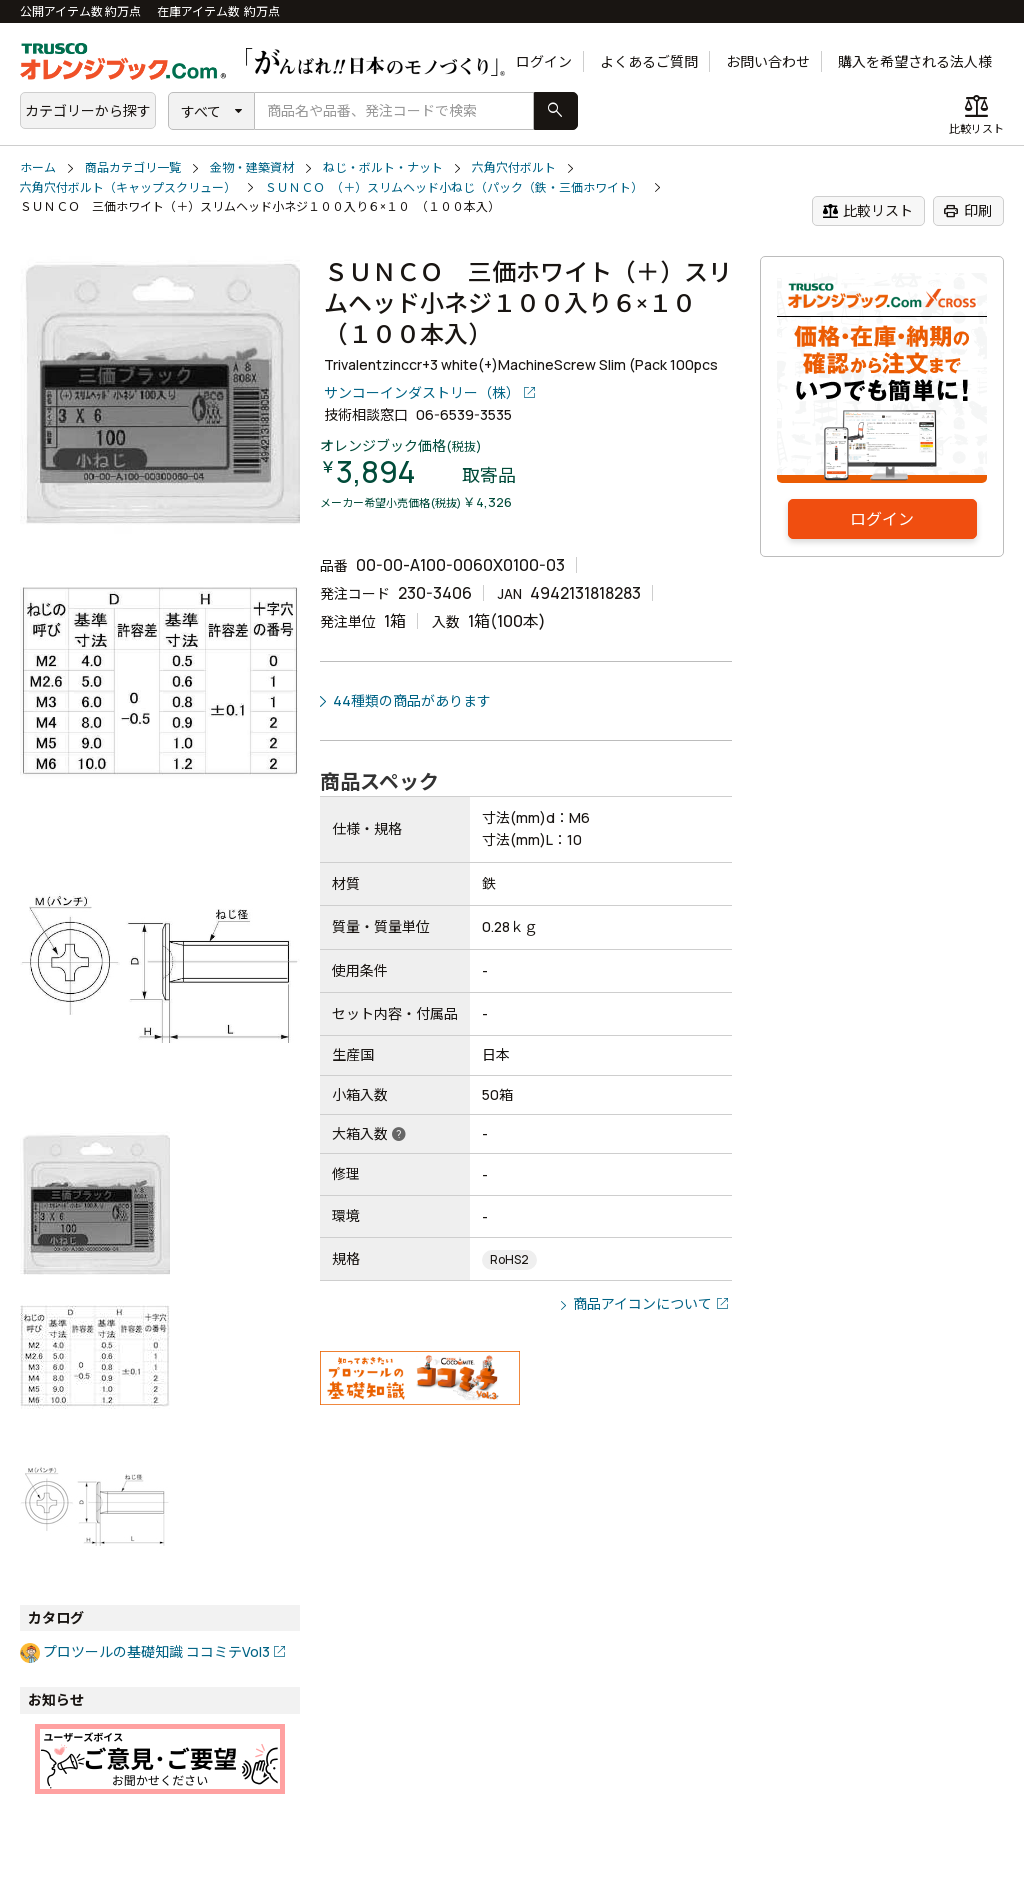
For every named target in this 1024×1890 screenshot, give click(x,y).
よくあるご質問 (649, 61)
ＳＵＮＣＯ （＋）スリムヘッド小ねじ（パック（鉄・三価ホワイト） (454, 187)
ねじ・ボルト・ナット (383, 167)
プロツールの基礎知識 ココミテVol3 (156, 1651)
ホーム (38, 167)
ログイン (544, 61)
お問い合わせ (768, 61)
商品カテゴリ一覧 (133, 167)
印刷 (967, 211)
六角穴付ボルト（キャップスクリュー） (128, 187)
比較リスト (867, 211)
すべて (201, 111)
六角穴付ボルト (514, 167)
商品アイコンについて (642, 1303)
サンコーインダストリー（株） (422, 392)
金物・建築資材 (252, 167)
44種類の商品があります (412, 700)
